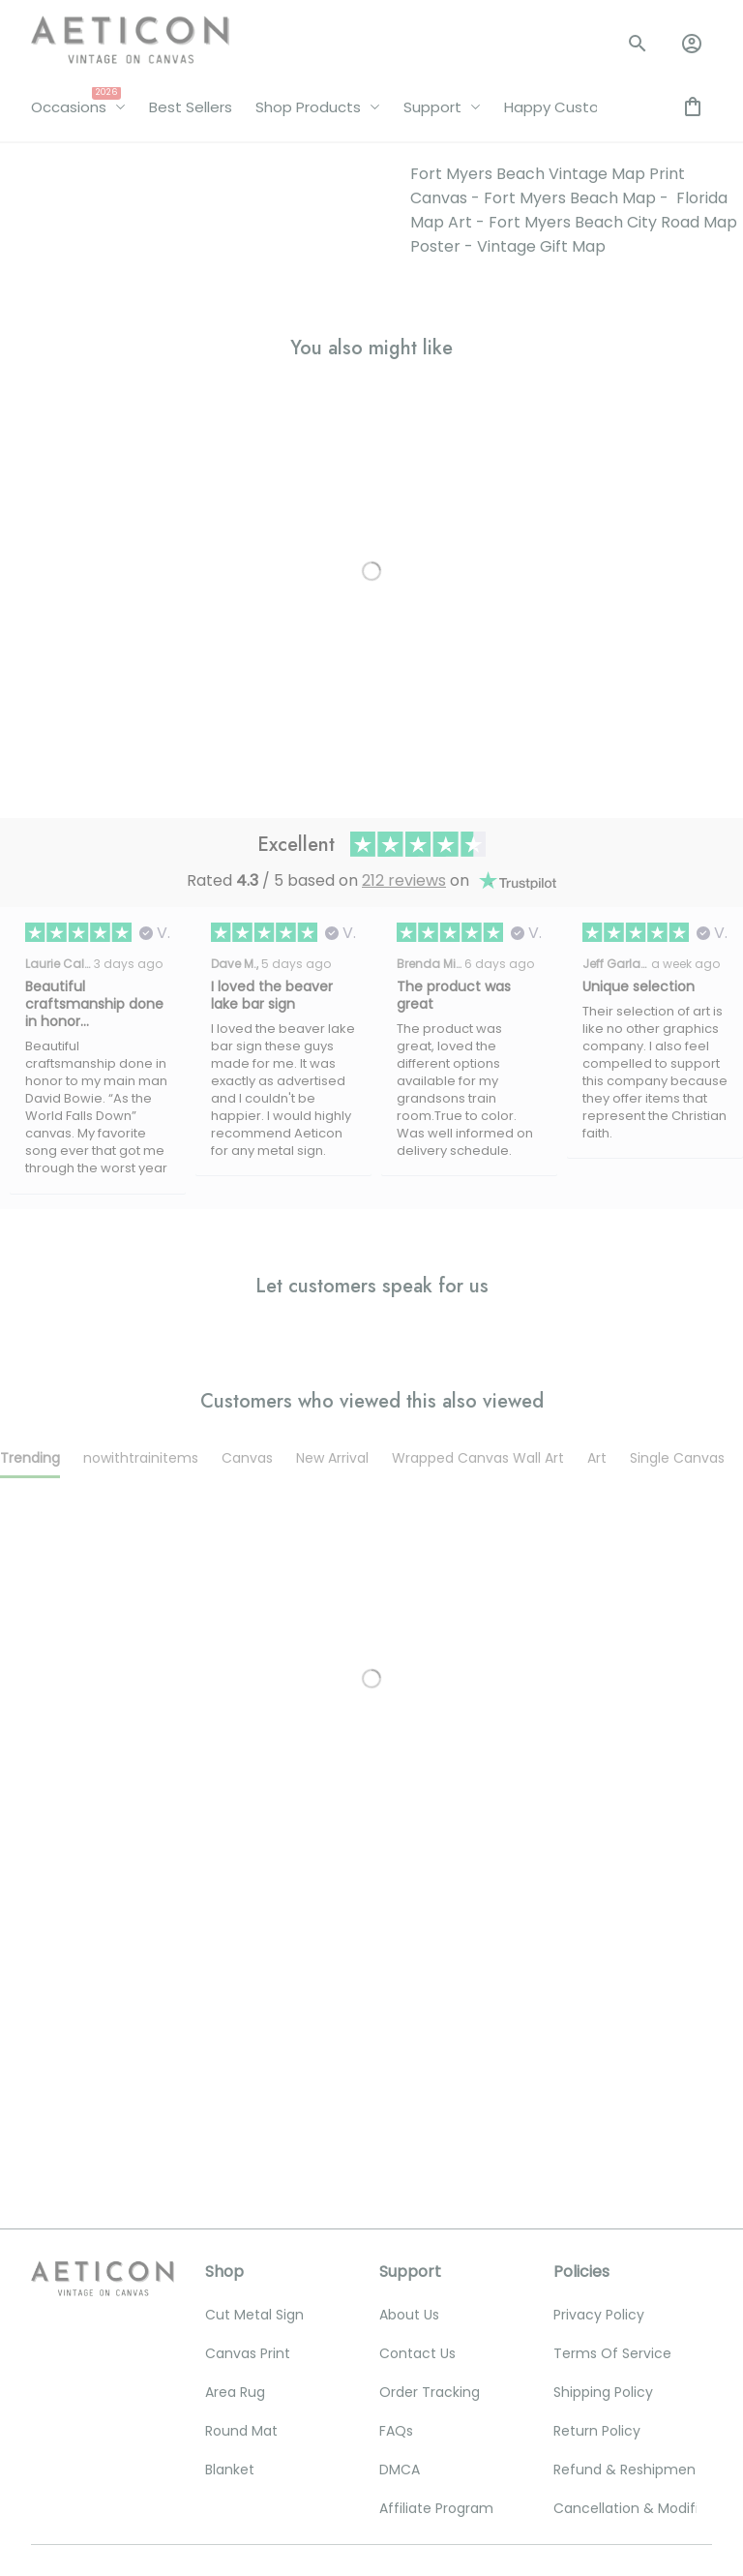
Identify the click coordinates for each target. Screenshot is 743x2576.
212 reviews (404, 511)
